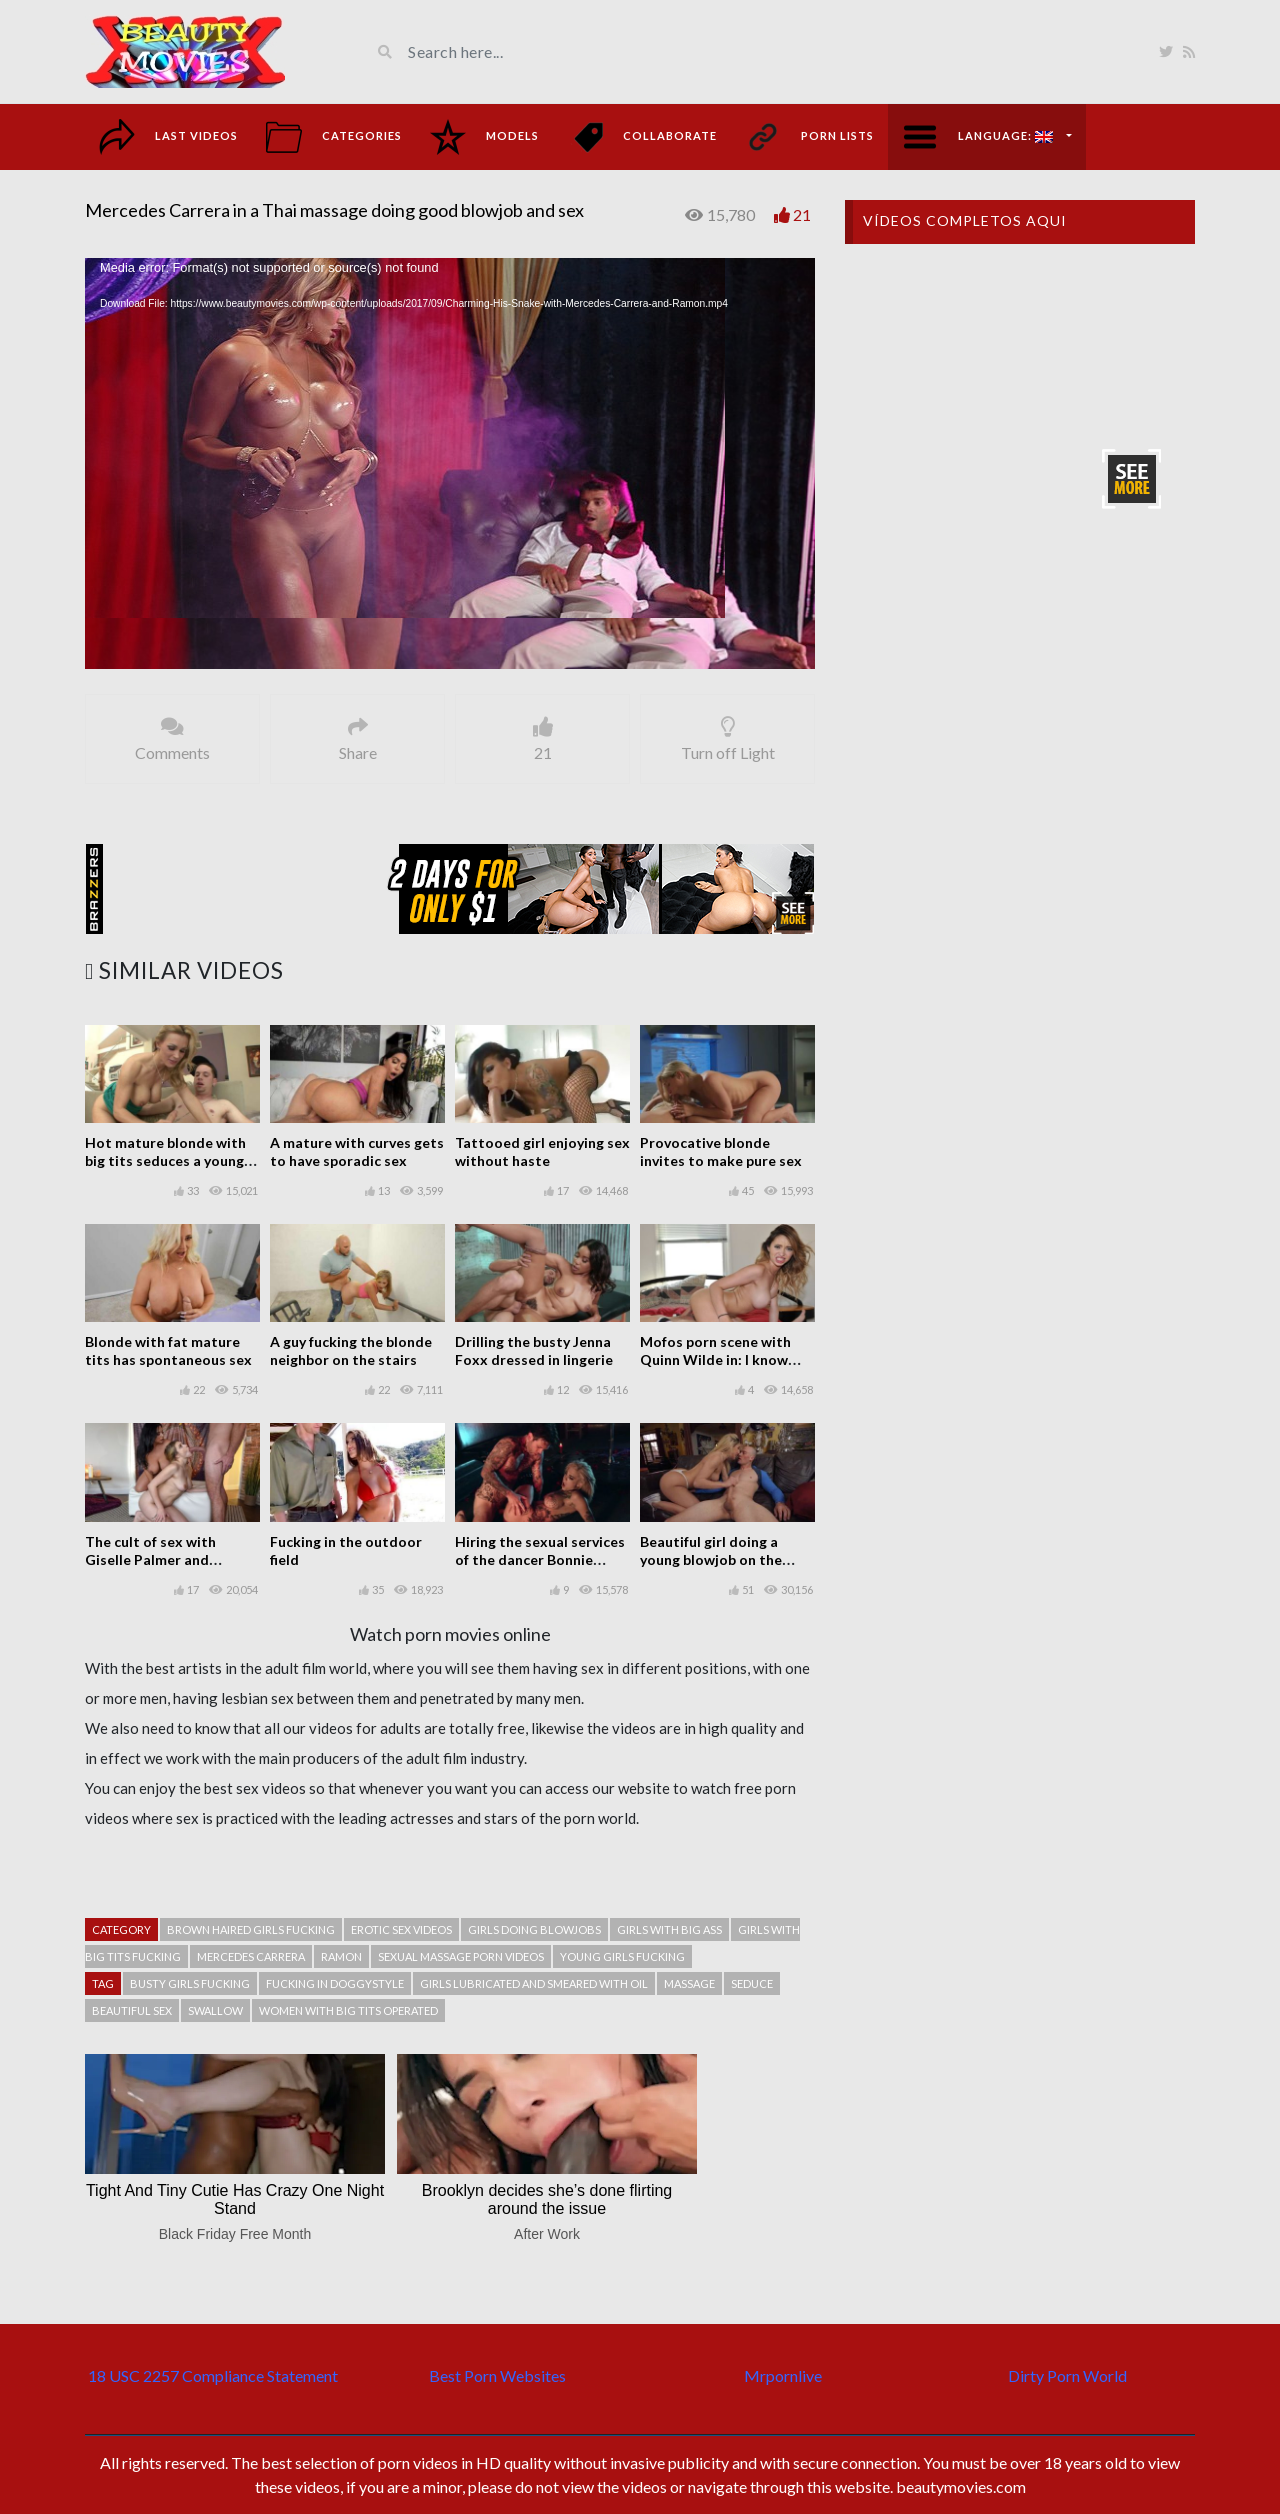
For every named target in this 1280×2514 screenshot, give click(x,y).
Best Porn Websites (497, 2375)
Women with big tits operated (348, 2010)
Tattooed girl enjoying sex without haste (542, 1151)
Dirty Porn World (1067, 2375)
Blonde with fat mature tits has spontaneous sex (168, 1350)
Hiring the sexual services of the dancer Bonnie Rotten (540, 1559)
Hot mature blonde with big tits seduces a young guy (165, 1160)
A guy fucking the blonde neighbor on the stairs (351, 1350)
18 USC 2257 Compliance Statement (213, 2375)
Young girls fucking (622, 1956)
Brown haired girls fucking (251, 1929)
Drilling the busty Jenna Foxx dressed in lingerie (534, 1350)
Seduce (752, 1983)
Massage (689, 1983)
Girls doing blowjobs (534, 1929)
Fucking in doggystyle (335, 1983)
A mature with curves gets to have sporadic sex (357, 1151)
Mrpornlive (783, 2375)
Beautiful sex (132, 2010)
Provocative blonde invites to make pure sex (721, 1151)
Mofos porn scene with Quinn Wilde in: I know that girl (715, 1359)
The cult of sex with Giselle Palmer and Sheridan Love (150, 1559)
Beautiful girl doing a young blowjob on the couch (711, 1559)
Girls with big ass (669, 1929)
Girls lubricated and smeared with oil (534, 1983)
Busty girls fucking (190, 1983)
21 (802, 214)
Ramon (341, 1956)
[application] (450, 463)
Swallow (215, 2010)
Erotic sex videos (401, 1929)
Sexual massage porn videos (461, 1956)
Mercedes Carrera (251, 1956)
